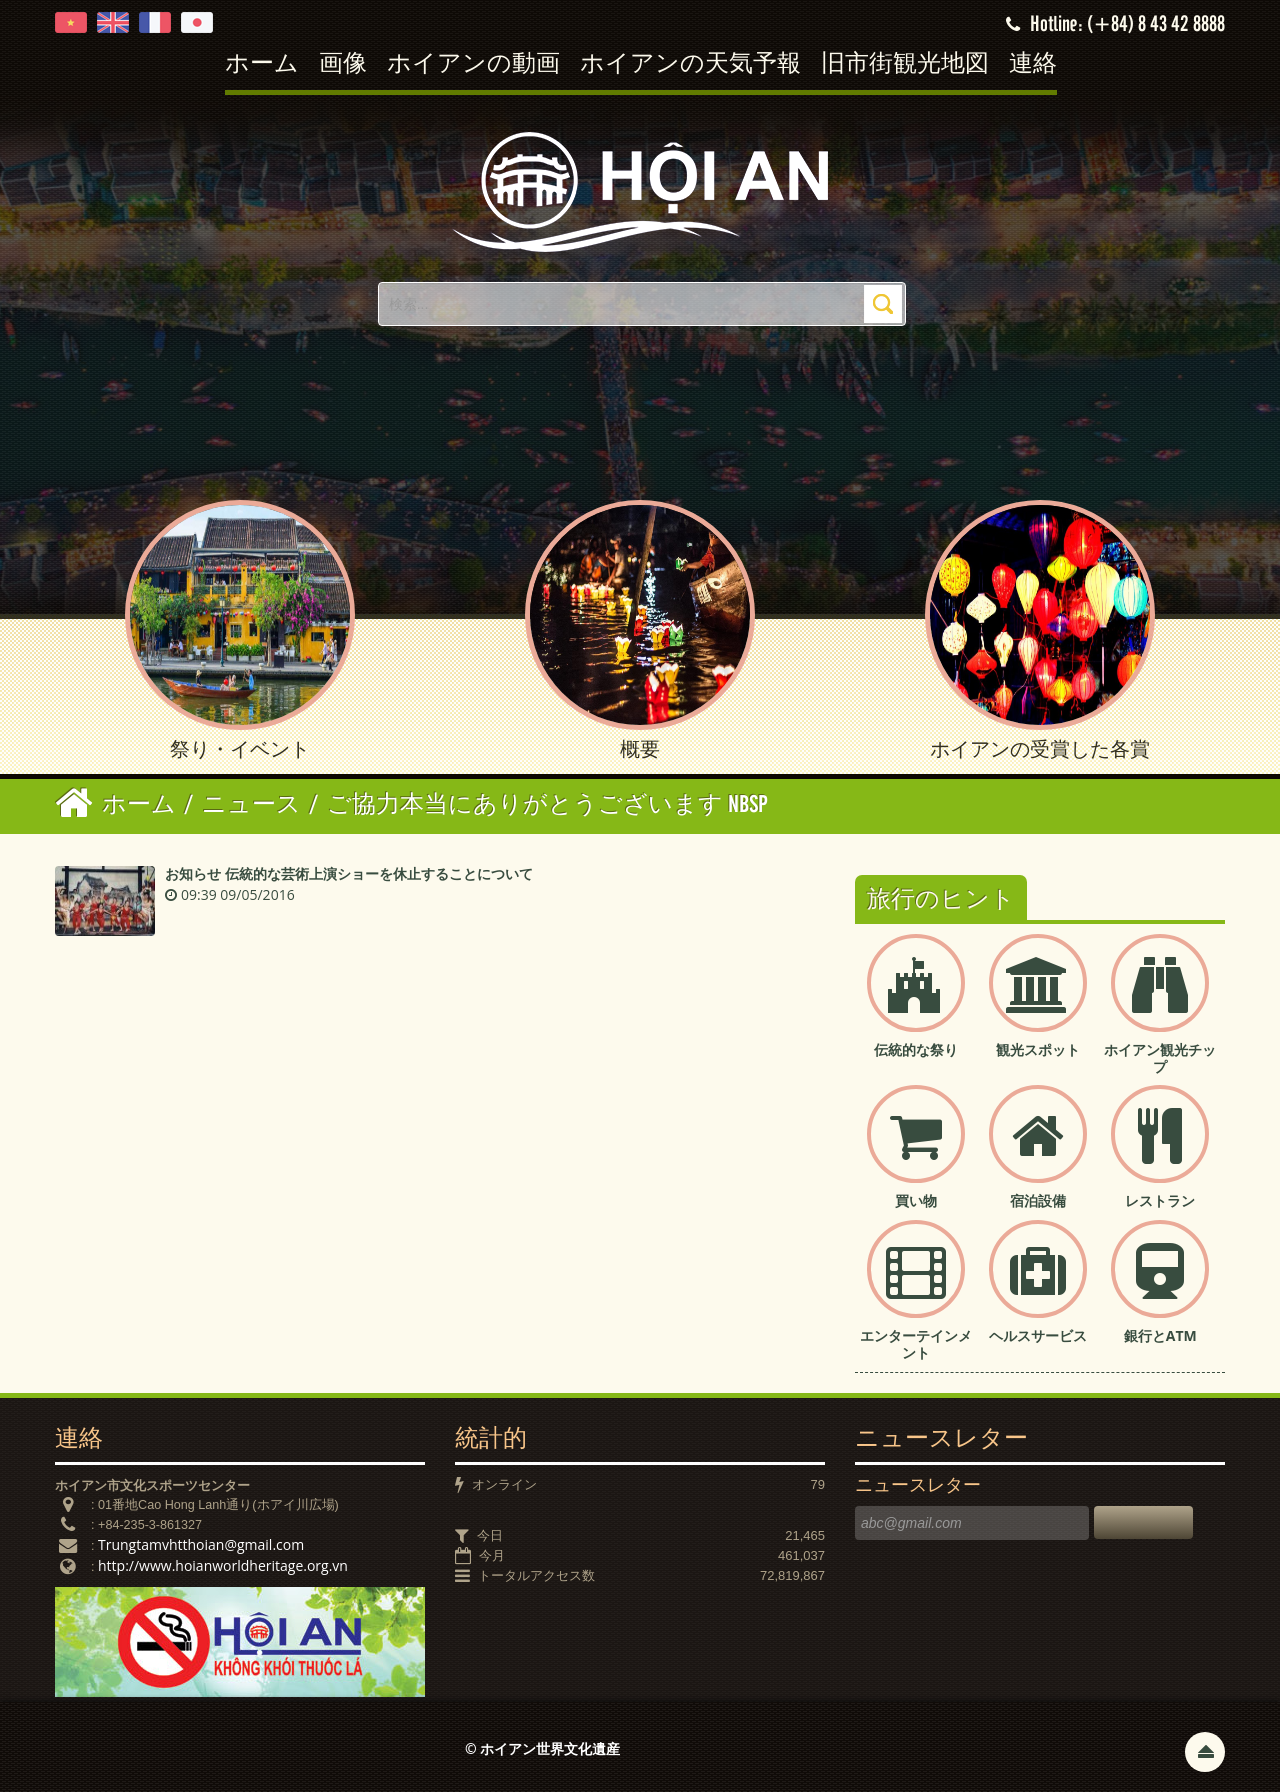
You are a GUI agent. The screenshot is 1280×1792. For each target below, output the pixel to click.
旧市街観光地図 (905, 64)
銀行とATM (1160, 1335)
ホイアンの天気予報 (690, 64)
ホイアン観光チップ (1160, 1058)
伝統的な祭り (916, 1049)
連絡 (1033, 64)
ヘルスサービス (1038, 1335)
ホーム (262, 64)
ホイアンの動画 (473, 64)
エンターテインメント (916, 1344)
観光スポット (1038, 1049)
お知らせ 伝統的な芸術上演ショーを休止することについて (349, 873)
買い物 (916, 1200)
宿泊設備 (1038, 1200)
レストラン (1160, 1200)
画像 (343, 64)
